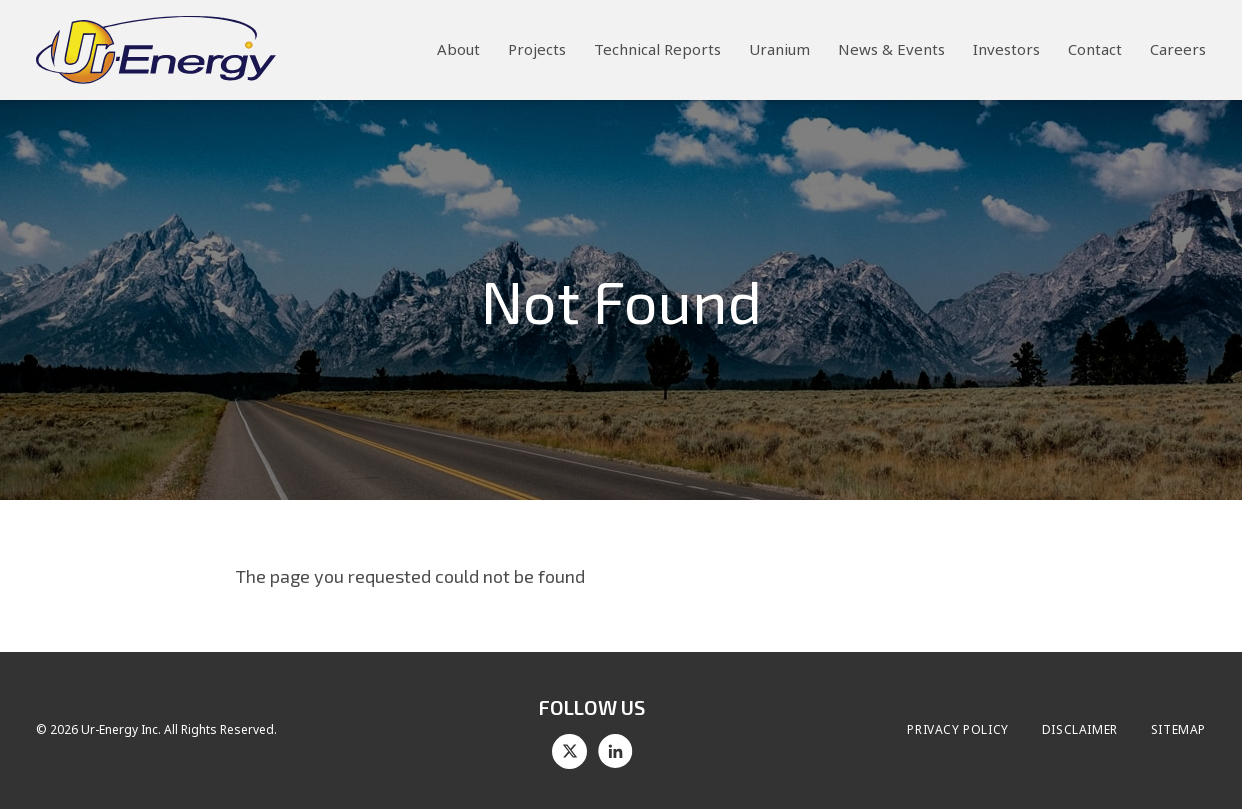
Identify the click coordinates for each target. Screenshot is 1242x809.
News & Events (891, 49)
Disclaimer (1080, 730)
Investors (1006, 49)
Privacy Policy (957, 730)
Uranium (779, 49)
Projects (537, 49)
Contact (1095, 49)
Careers (1178, 49)
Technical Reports (657, 49)
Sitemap (1178, 730)
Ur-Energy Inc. (121, 729)
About (458, 49)
